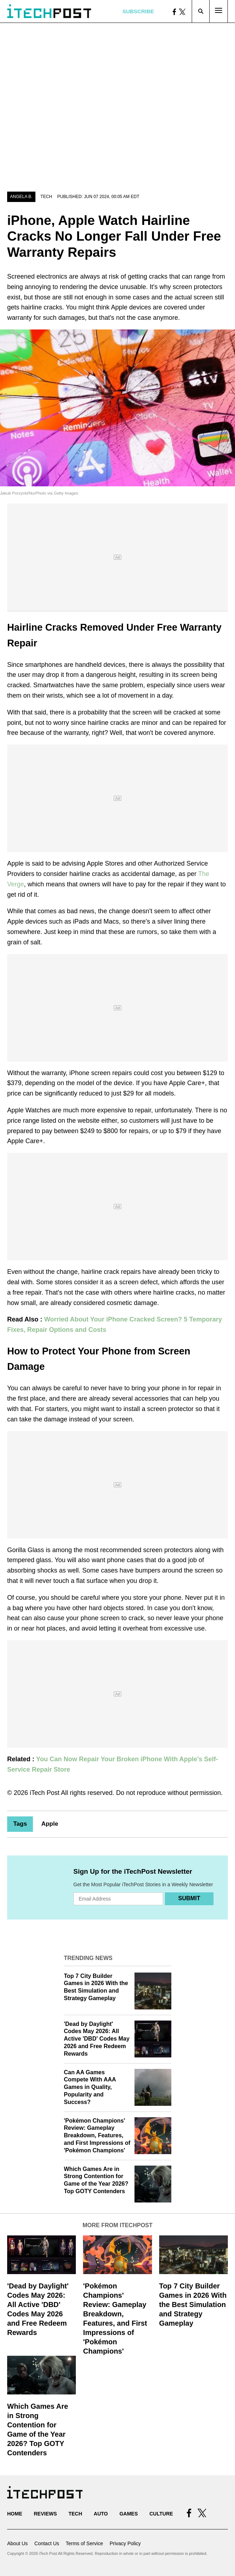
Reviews (45, 2514)
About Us (17, 2543)
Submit (189, 1898)
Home (14, 2514)
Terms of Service (84, 2543)
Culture (161, 2514)
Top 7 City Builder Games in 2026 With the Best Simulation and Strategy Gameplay (193, 2304)
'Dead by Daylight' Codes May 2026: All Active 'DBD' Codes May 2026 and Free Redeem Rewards (97, 2039)
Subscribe (138, 11)
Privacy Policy (125, 2543)
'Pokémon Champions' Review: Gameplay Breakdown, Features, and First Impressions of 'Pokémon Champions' (97, 2135)
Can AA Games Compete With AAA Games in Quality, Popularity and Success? (90, 2087)
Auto (101, 2514)
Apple (49, 1823)
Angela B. (21, 196)
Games (128, 2514)
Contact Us (46, 2543)
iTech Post (44, 1792)
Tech (46, 196)
